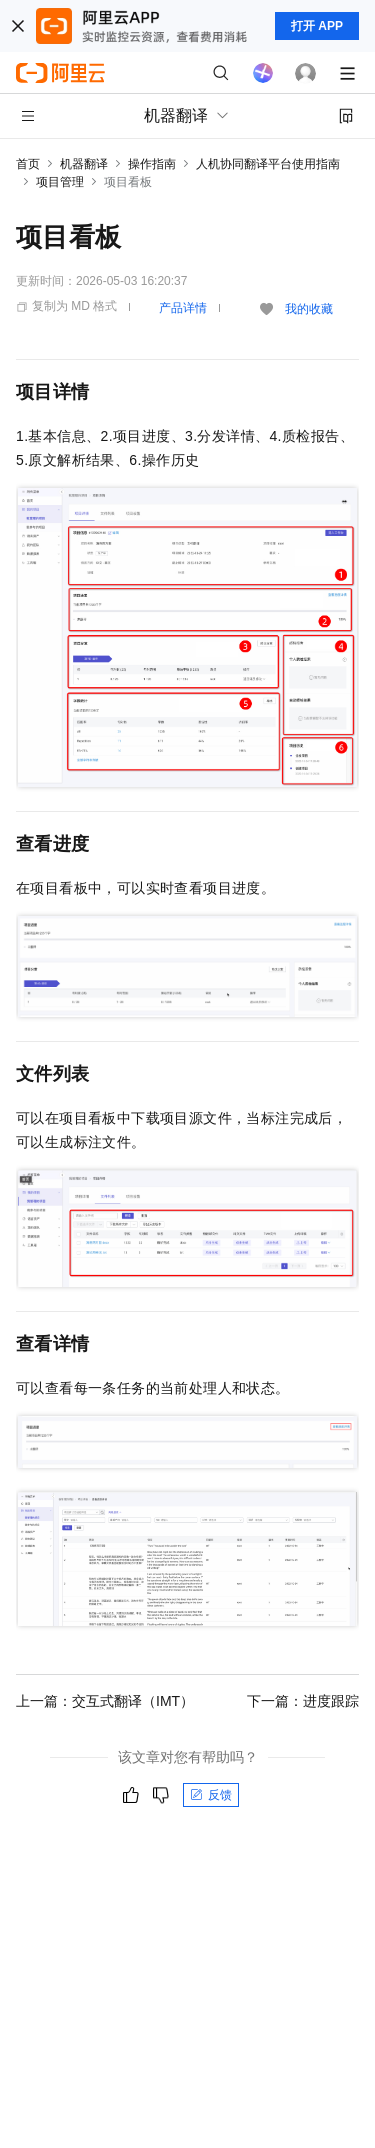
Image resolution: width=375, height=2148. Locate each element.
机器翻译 (84, 164)
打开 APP (317, 26)
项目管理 (60, 182)
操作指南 (152, 164)
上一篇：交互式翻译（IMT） (105, 1701)
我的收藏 (309, 309)
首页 (28, 164)
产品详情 (183, 308)
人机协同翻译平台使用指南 (268, 164)
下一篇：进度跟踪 (303, 1701)
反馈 (211, 1795)
